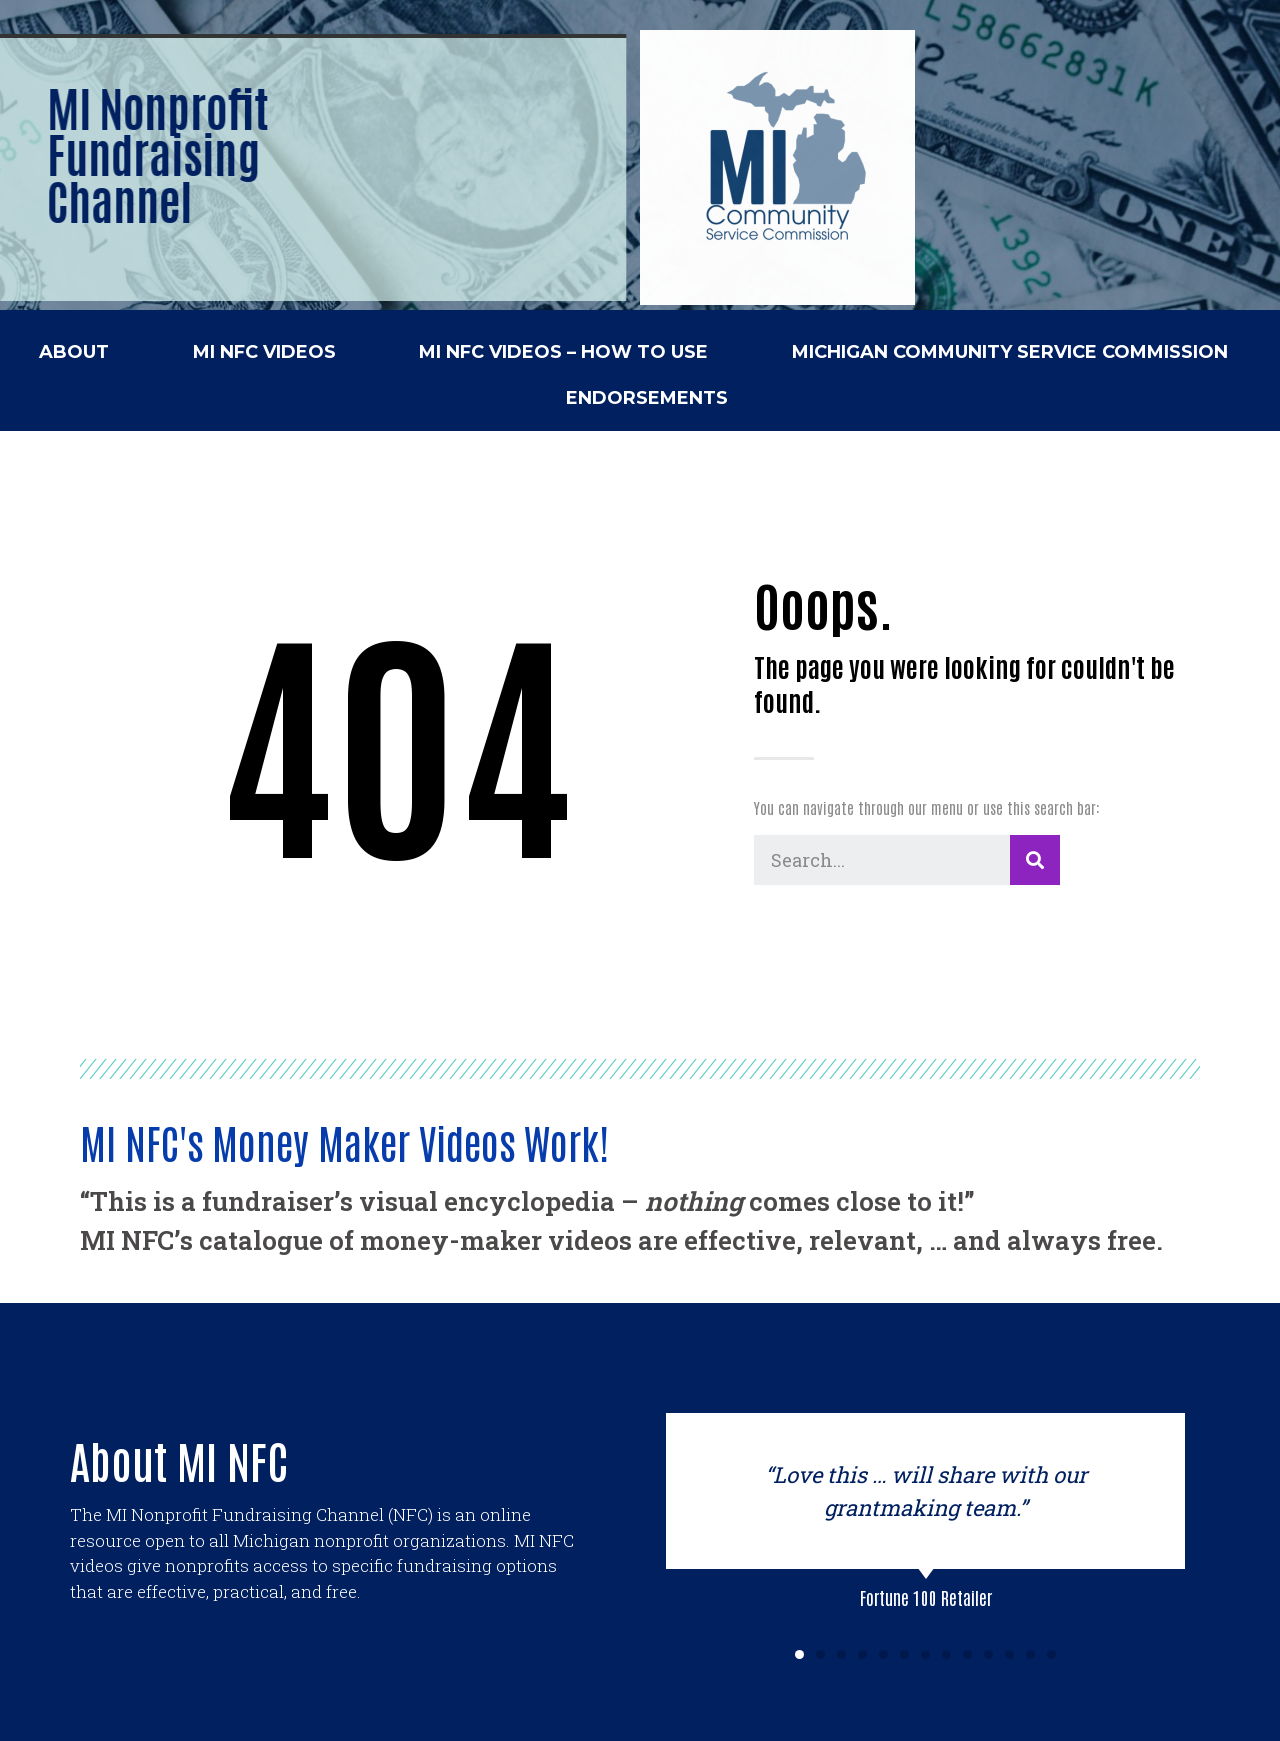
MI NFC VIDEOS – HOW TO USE (563, 352)
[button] (799, 1654)
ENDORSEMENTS (647, 398)
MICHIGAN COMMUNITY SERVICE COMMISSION (1010, 352)
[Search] (1035, 860)
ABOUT (74, 352)
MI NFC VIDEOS (264, 352)
